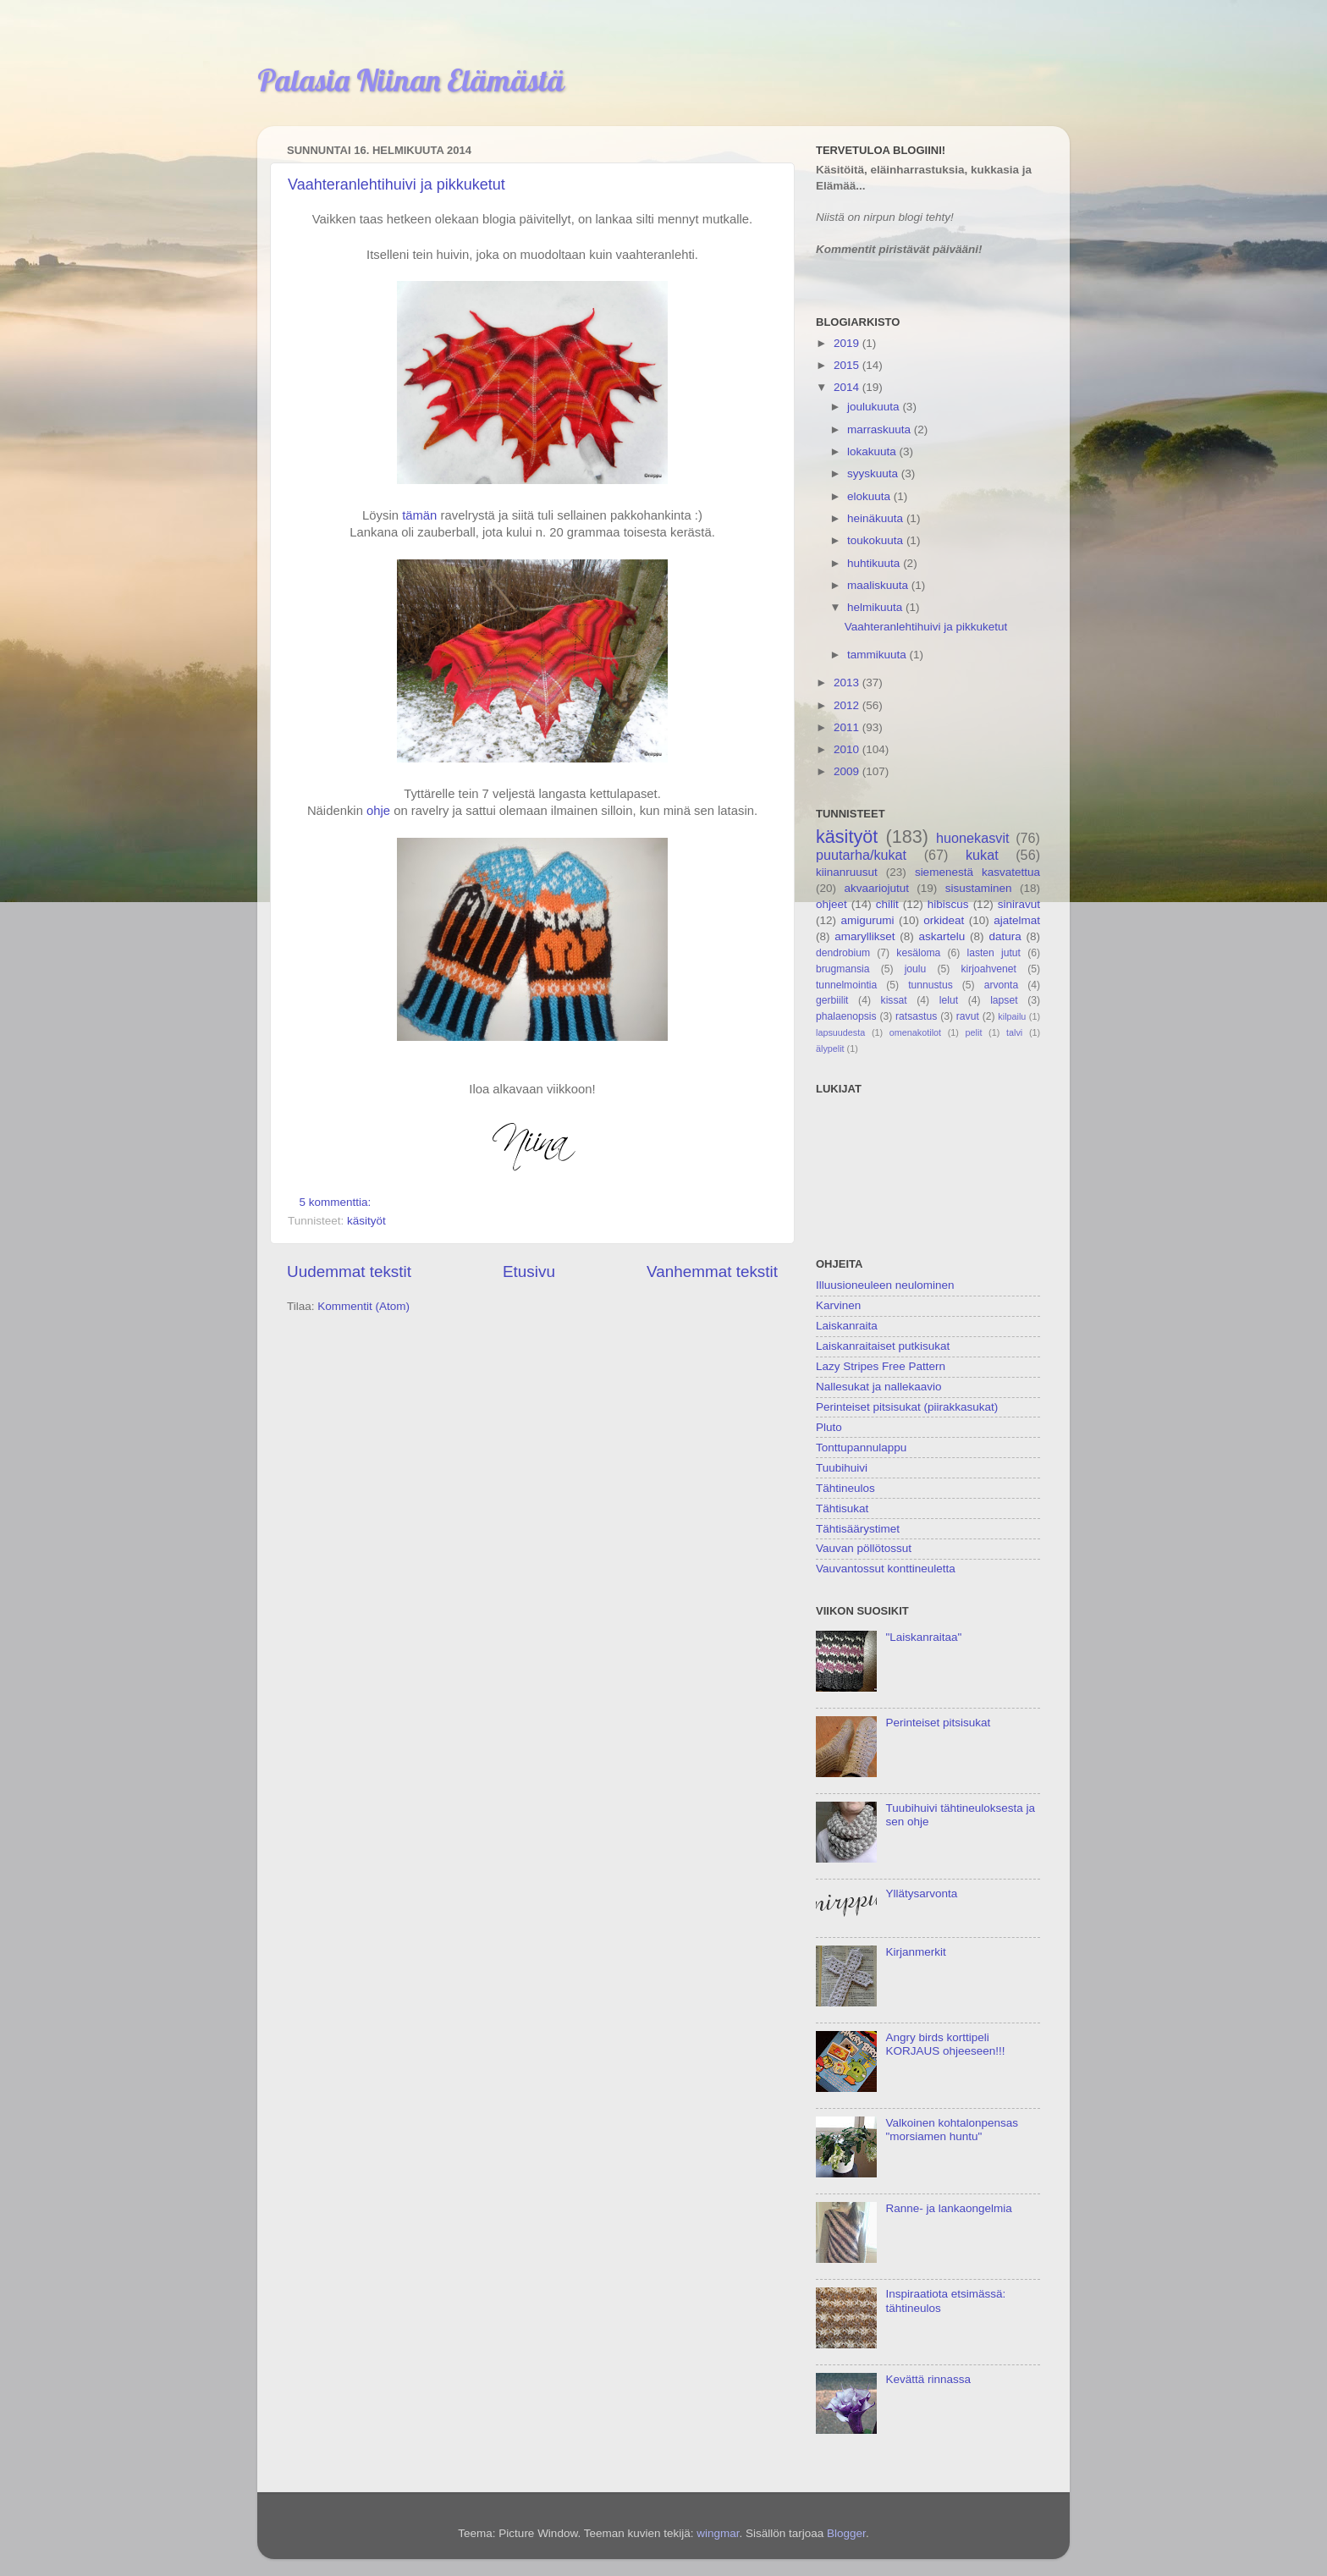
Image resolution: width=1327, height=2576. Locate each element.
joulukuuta (874, 406)
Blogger (846, 2533)
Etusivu (529, 1271)
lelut (948, 1000)
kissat (894, 1000)
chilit (887, 904)
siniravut (1019, 904)
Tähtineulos (845, 1488)
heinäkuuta (876, 518)
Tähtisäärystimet (858, 1528)
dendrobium (843, 953)
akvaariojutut (876, 888)
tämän (419, 515)
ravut (967, 1016)
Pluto (829, 1427)
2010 (848, 749)
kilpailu (1012, 1016)
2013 (848, 682)
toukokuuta (876, 540)
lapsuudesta (840, 1032)
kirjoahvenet (988, 969)
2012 (848, 705)
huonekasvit (972, 837)
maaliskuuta (879, 585)
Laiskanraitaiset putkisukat (883, 1346)
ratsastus (916, 1016)
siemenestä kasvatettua (977, 872)
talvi (1014, 1032)
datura (1004, 936)
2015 (848, 365)
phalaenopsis (846, 1016)
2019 (848, 343)
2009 (848, 771)
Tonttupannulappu (861, 1447)
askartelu (942, 936)
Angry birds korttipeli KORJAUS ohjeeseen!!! (945, 2044)
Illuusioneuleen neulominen (885, 1285)
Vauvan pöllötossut (863, 1548)
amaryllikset (864, 936)
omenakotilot (915, 1032)
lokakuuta (873, 451)
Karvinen (838, 1305)
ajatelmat (1017, 920)
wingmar (718, 2533)
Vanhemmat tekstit (712, 1271)
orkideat (943, 920)
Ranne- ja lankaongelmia (948, 2208)
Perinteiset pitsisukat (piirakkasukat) (907, 1407)
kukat (982, 854)
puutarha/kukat (861, 854)
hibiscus (948, 904)
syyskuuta (874, 473)
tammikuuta (878, 654)
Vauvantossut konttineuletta (885, 1568)
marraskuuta (880, 429)
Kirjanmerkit (915, 1952)
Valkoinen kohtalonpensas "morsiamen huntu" (951, 2129)
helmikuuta (876, 607)
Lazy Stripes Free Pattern (880, 1366)
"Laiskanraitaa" (923, 1637)
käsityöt (366, 1220)
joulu (916, 969)
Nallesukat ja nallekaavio (879, 1386)
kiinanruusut (847, 872)
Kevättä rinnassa (928, 2379)
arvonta (1001, 985)
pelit (974, 1032)
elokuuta (870, 496)
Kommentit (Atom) (363, 1306)
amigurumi (867, 920)
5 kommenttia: (337, 1202)
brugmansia (842, 969)
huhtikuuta (875, 563)
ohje (378, 810)
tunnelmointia (846, 985)
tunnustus (930, 985)
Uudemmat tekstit (349, 1271)
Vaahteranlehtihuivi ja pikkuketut (396, 184)
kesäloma (918, 953)
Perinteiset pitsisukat (937, 1722)
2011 (848, 727)
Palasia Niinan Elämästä (410, 80)
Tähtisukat (842, 1508)
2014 (848, 387)
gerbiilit (832, 1000)
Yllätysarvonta (921, 1893)
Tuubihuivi (841, 1467)
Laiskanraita (847, 1325)
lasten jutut (993, 953)
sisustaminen (978, 888)
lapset (1003, 1000)
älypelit (830, 1048)
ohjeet (831, 904)
